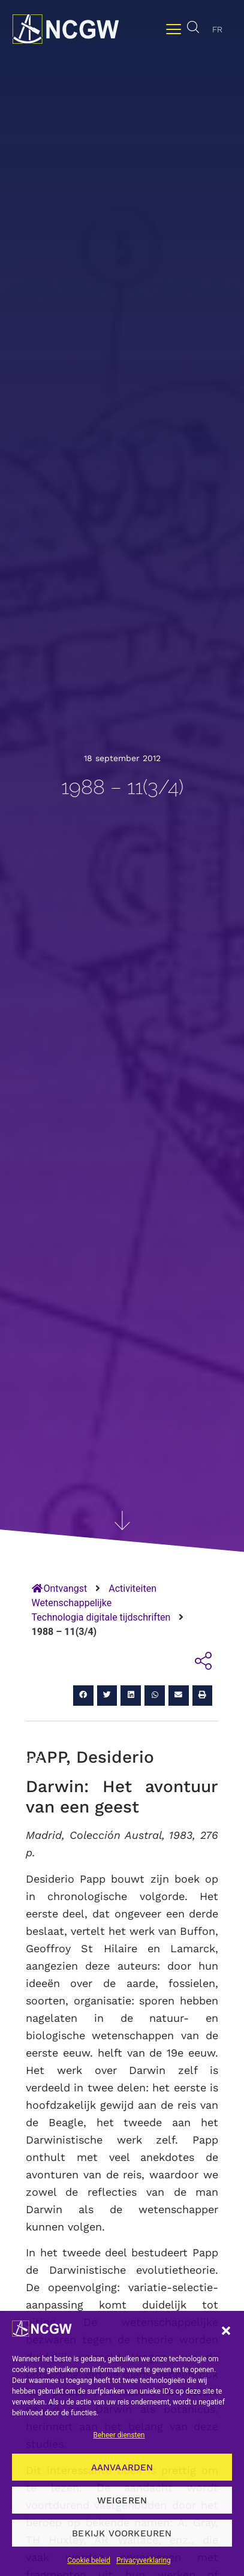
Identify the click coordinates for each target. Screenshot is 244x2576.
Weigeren (122, 2500)
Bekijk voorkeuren (121, 2533)
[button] (226, 2331)
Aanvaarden (122, 2467)
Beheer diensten (118, 2435)
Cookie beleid (88, 2560)
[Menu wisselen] (173, 29)
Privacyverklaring (143, 2560)
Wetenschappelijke (72, 1603)
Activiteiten (132, 1588)
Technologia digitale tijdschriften (101, 1617)
